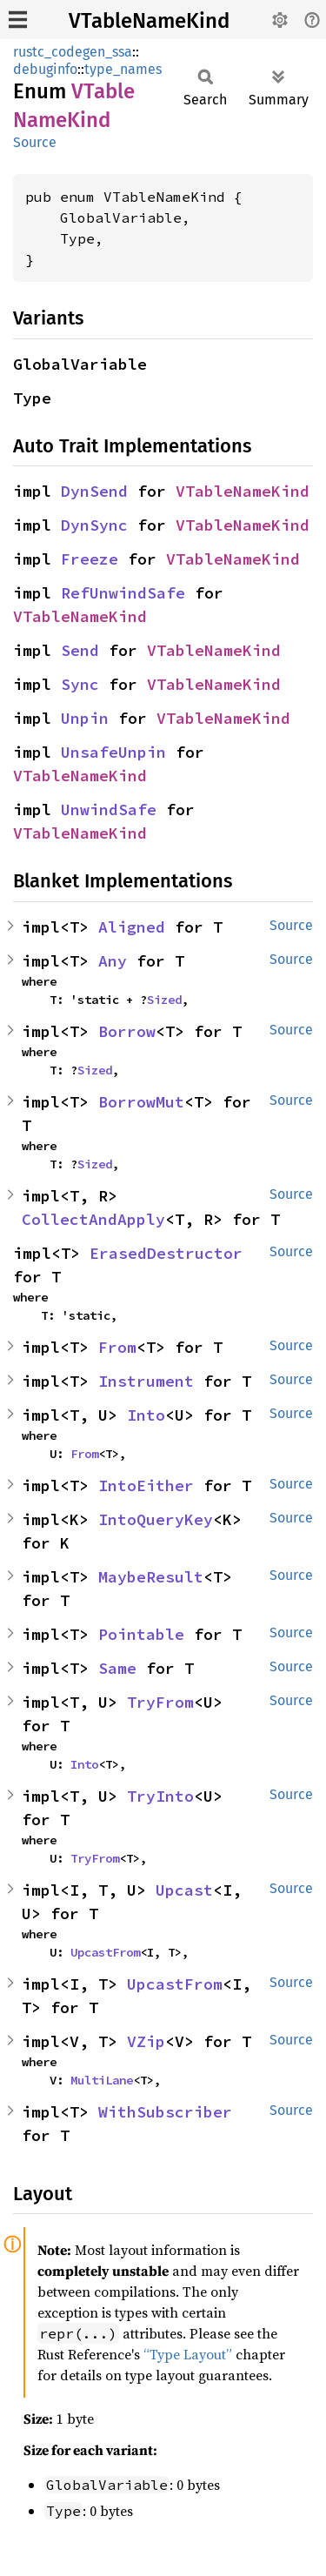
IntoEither (146, 1485)
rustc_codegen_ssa (72, 51)
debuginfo (45, 69)
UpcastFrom (105, 1952)
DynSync (94, 525)
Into (146, 1415)
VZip (146, 2041)
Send (80, 650)
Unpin (85, 718)
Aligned (131, 927)
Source (35, 142)
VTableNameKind (149, 21)
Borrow (127, 1031)
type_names (123, 69)
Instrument (146, 1381)
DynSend (94, 491)
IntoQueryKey (155, 1519)
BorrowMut (141, 1102)
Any (112, 961)
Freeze (89, 559)
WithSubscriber (165, 2112)
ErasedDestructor (166, 1253)
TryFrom (160, 1702)
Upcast (184, 1890)
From (117, 1347)
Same (117, 1668)
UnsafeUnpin (113, 752)
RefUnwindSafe (123, 593)
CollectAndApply (93, 1219)
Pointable (141, 1634)
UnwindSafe (108, 810)
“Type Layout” (187, 2354)
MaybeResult (150, 1577)
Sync (80, 684)
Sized (164, 999)
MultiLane (101, 2080)
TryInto (160, 1796)
